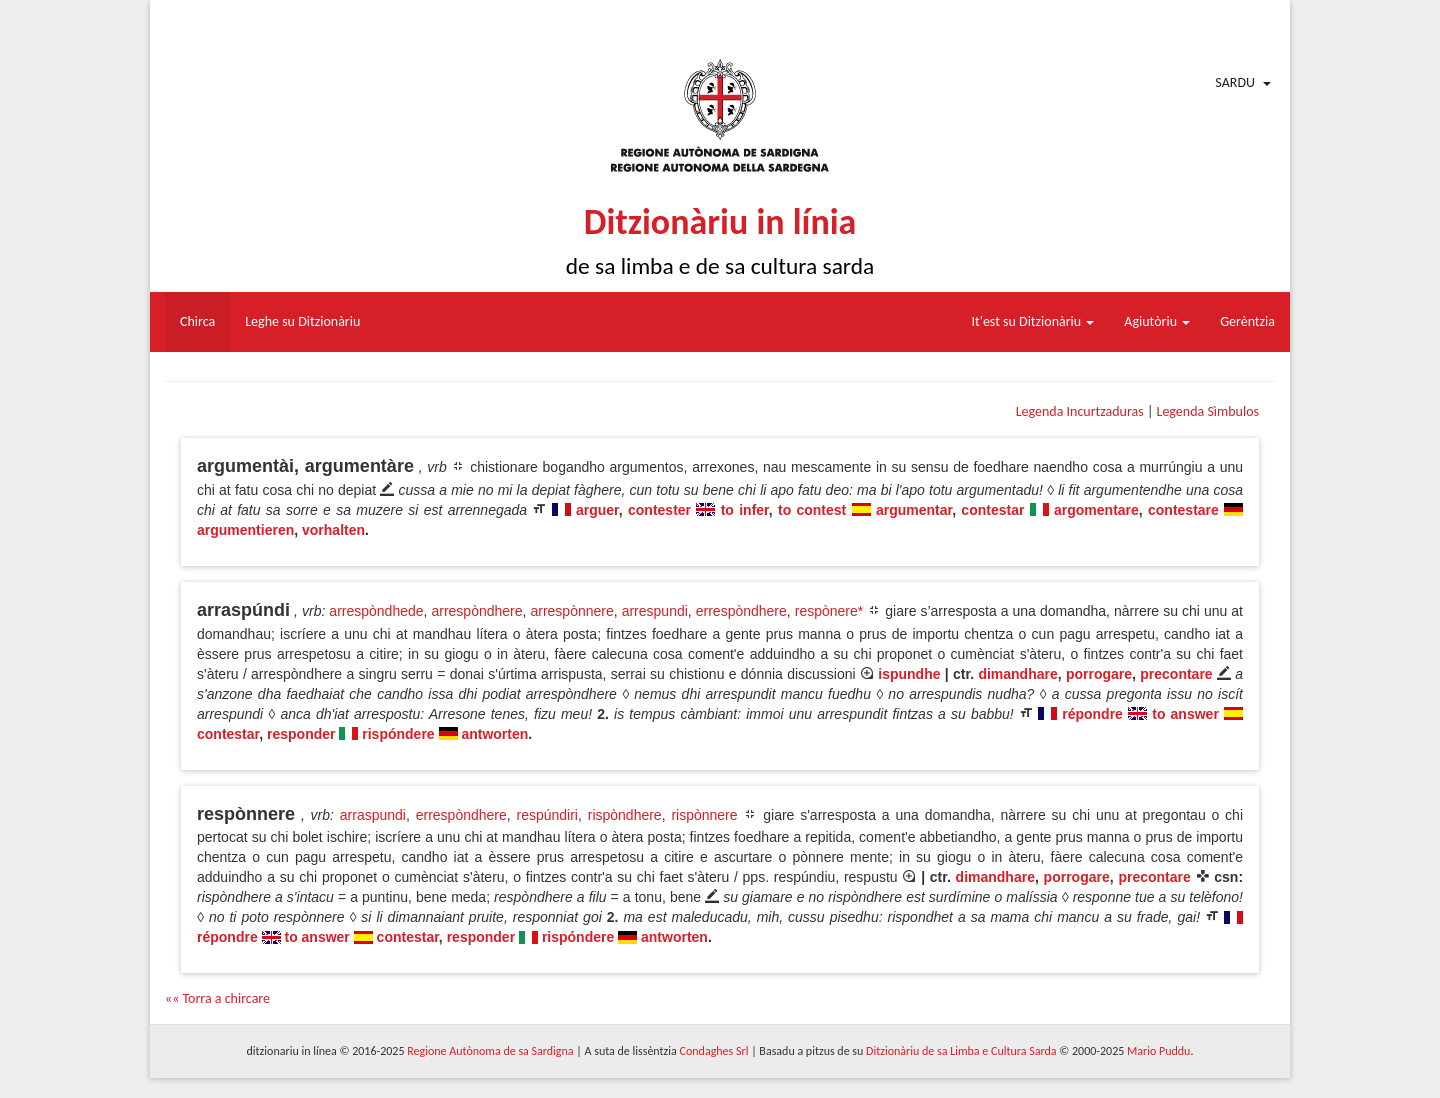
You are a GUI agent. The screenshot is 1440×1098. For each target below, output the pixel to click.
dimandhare (1017, 674)
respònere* (829, 611)
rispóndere (398, 734)
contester (659, 510)
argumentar (914, 510)
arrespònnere (571, 611)
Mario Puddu (1158, 1051)
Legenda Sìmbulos (1208, 411)
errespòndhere (741, 611)
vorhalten (333, 530)
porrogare (1099, 674)
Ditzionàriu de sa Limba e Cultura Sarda (961, 1051)
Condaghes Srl (714, 1051)
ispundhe (909, 674)
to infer (745, 510)
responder (301, 734)
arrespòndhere (476, 611)
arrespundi (655, 611)
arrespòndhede (376, 611)
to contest (812, 510)
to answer (1185, 714)
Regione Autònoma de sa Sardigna (490, 1051)
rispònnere (704, 815)
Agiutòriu (1157, 321)
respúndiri (547, 815)
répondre (1092, 714)
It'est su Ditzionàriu (1033, 321)
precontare (1176, 674)
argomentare (1096, 510)
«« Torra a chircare (217, 998)
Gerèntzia (1247, 321)
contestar (992, 510)
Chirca (197, 321)
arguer (597, 510)
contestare (1183, 510)
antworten (494, 734)
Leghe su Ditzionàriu (302, 321)
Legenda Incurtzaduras (1080, 411)
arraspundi (373, 815)
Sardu (1235, 82)
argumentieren (245, 530)
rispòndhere (625, 815)
